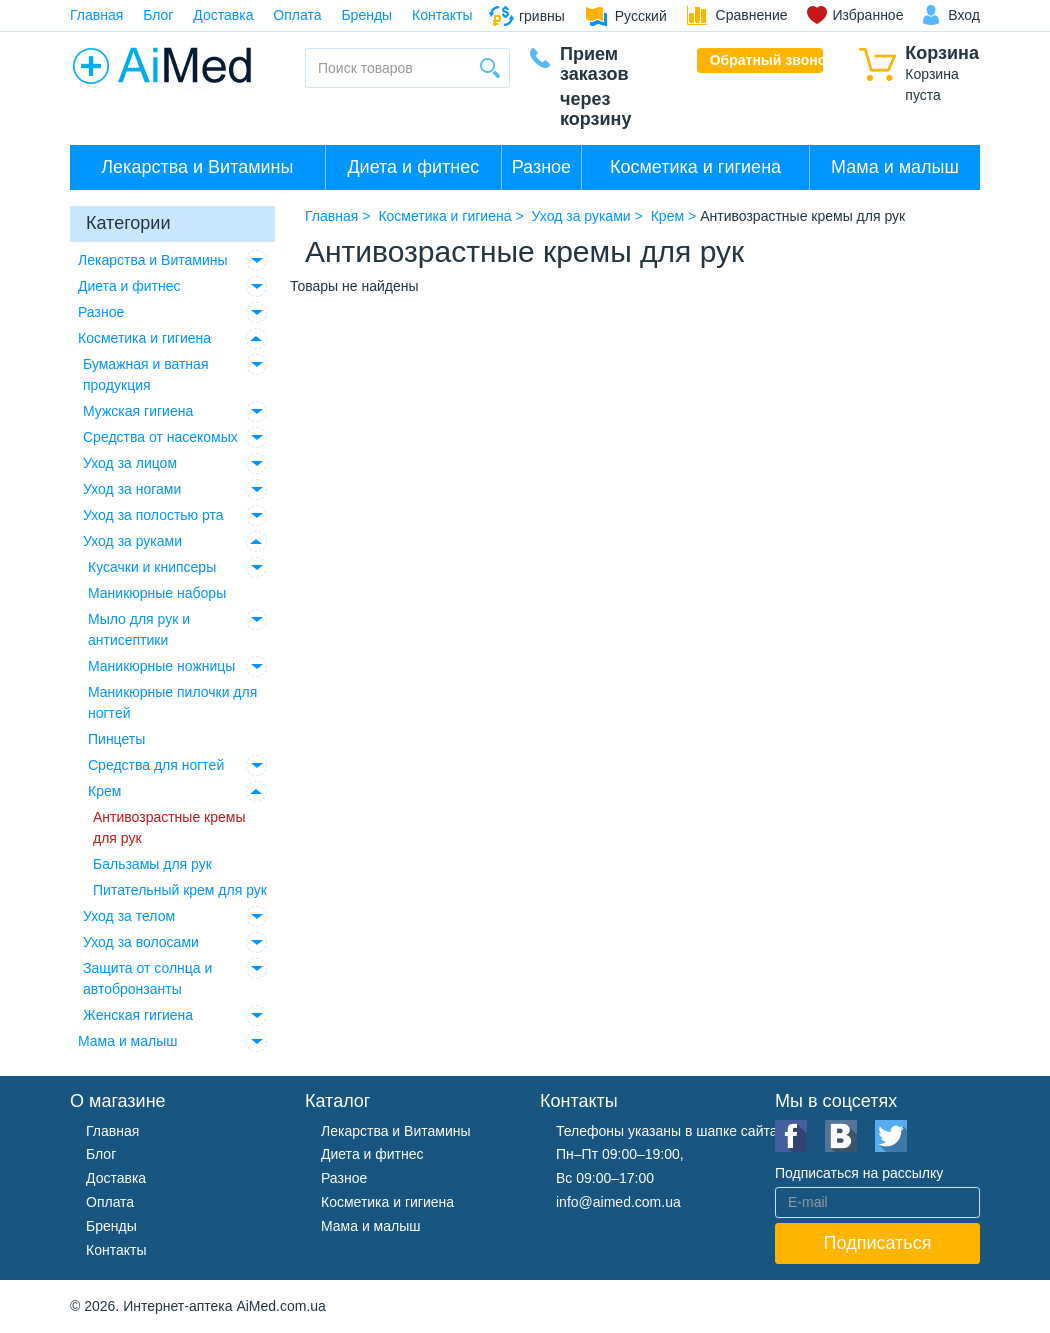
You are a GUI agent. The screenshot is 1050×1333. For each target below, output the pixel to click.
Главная (96, 15)
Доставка (223, 15)
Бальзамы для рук (152, 864)
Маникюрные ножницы (161, 666)
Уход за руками (132, 541)
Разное (541, 167)
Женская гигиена (138, 1015)
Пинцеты (116, 739)
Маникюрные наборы (157, 593)
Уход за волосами (141, 942)
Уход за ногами (132, 489)
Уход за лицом (130, 463)
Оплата (297, 15)
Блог (158, 15)
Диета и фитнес (413, 167)
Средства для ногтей (156, 765)
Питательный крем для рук (180, 890)
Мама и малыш (895, 167)
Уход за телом (129, 916)
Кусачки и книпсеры (152, 567)
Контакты (442, 15)
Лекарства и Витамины (197, 167)
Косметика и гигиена (695, 167)
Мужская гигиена (138, 411)
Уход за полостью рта (153, 515)
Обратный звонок (767, 60)
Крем (104, 791)
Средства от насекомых (160, 437)
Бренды (366, 15)
